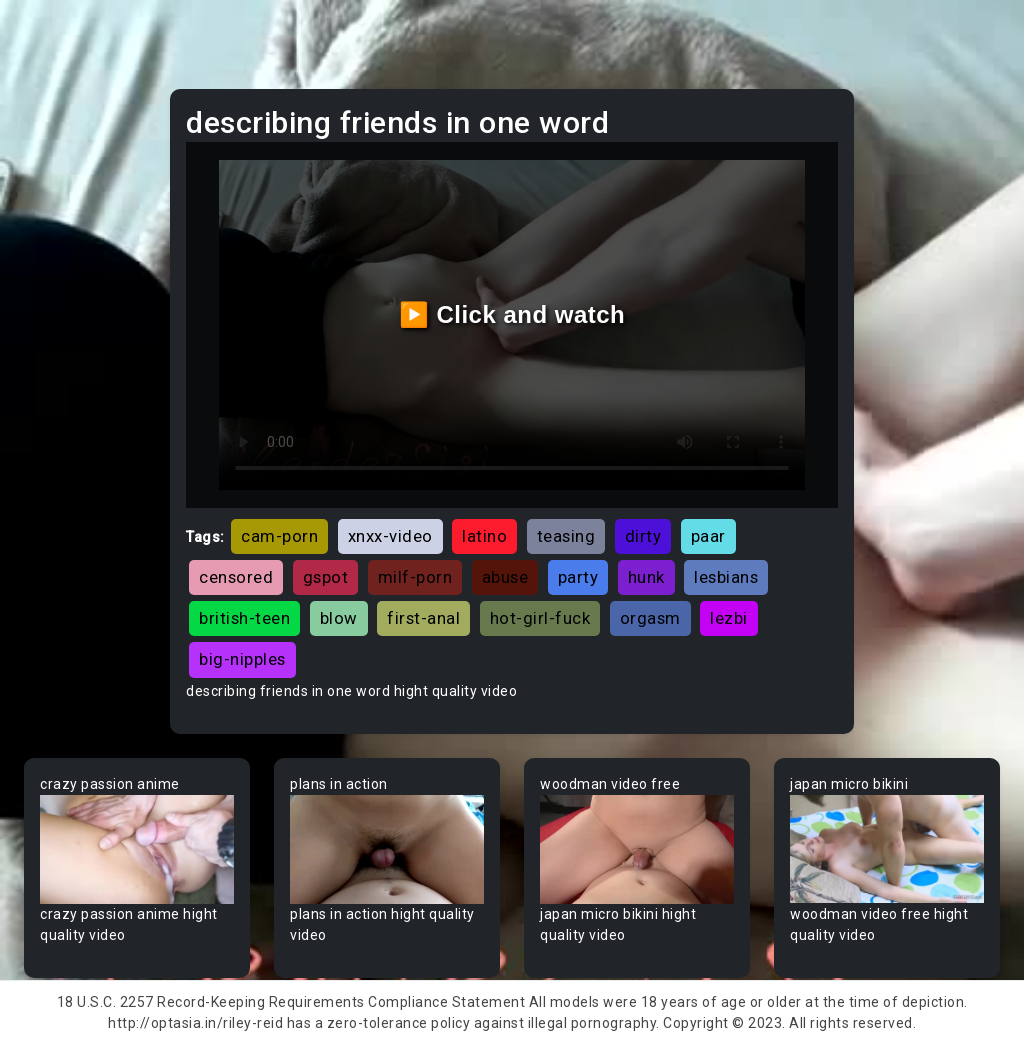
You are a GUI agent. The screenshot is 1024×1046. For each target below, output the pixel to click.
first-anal (423, 618)
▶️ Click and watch (512, 314)
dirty (643, 536)
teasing (566, 536)
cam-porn (279, 536)
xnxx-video (390, 536)
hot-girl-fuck (540, 618)
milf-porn (415, 577)
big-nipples (242, 659)
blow (339, 618)
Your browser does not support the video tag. (137, 849)
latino (484, 536)
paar (708, 536)
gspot (326, 577)
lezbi (729, 618)
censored (236, 577)
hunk (646, 577)
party (578, 577)
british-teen (244, 618)
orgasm (650, 618)
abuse (505, 577)
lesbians (726, 577)
